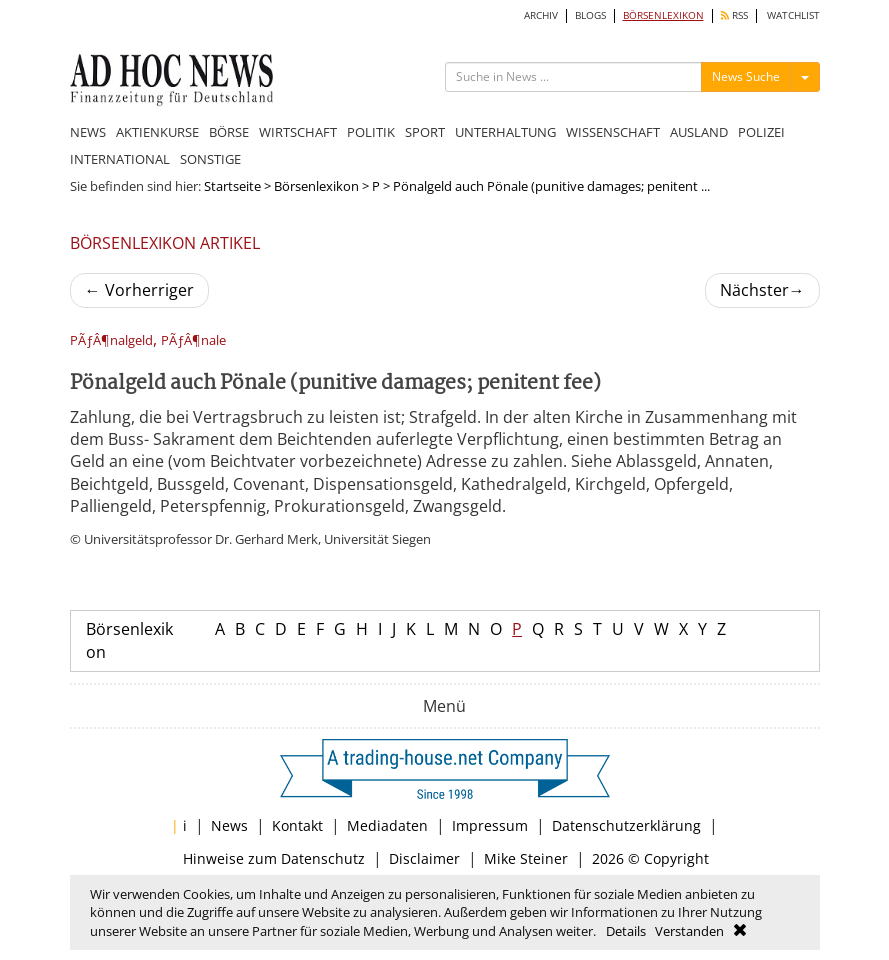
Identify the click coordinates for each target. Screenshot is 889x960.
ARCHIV (541, 15)
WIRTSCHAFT (298, 132)
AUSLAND (699, 132)
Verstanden (689, 931)
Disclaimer (424, 858)
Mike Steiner (526, 858)
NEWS (88, 132)
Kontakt (297, 825)
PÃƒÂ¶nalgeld (111, 340)
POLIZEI (761, 132)
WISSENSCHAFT (613, 132)
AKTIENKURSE (157, 132)
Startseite (232, 186)
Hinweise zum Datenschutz (274, 858)
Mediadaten (387, 825)
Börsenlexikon (316, 186)
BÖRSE (229, 132)
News (229, 825)
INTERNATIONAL (120, 159)
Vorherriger (139, 290)
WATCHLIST (793, 15)
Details (626, 931)
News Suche (746, 76)
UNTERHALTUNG (505, 132)
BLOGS (590, 15)
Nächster (762, 290)
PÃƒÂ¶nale (193, 340)
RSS (734, 15)
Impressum (490, 825)
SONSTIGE (210, 159)
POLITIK (371, 132)
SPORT (425, 132)
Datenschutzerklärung (626, 825)
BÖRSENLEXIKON (663, 15)
